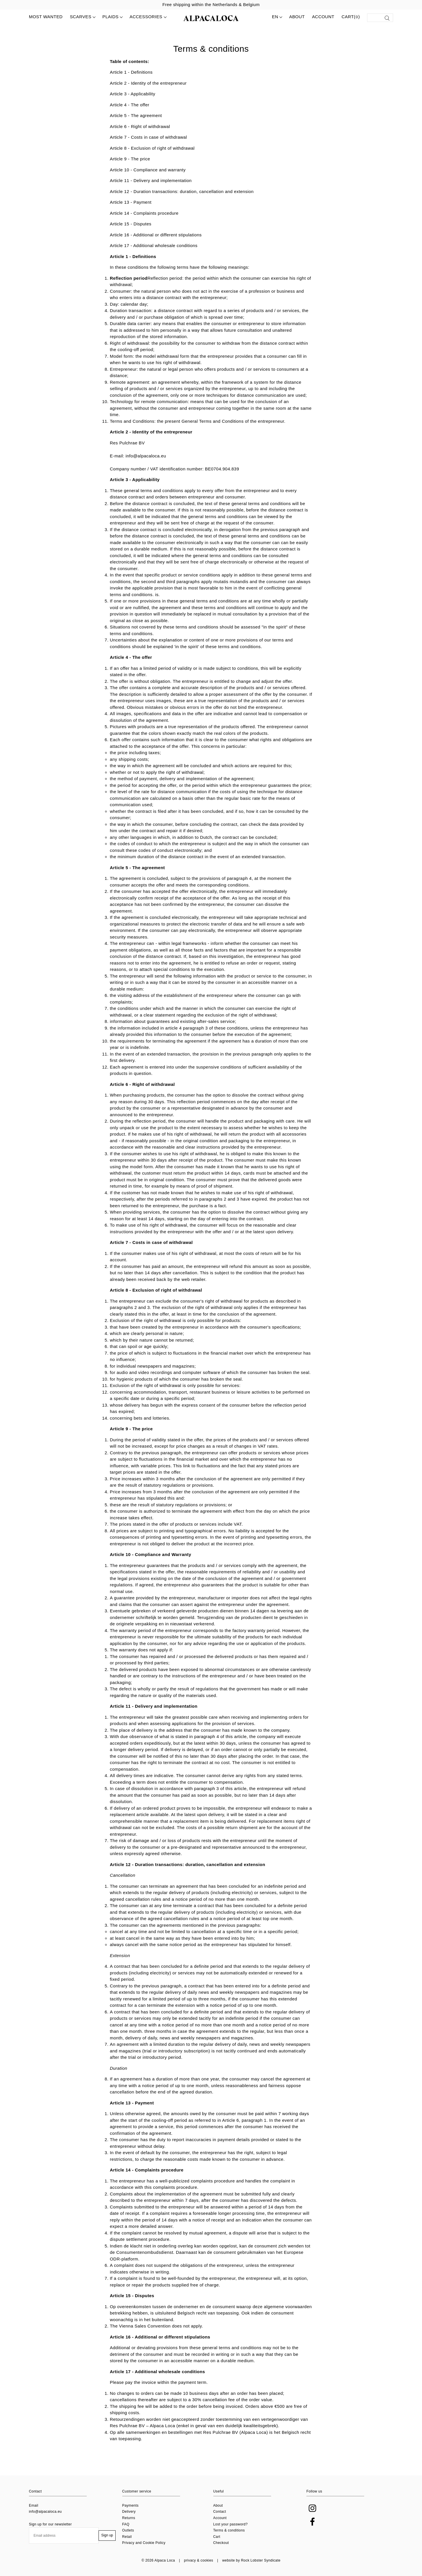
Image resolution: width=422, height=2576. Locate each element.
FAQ (125, 2524)
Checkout (221, 2543)
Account (323, 16)
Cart (216, 2537)
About (297, 16)
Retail (127, 2537)
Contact (219, 2512)
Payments (130, 2505)
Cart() (351, 17)
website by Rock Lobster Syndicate (251, 2560)
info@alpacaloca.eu (45, 2512)
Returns (128, 2518)
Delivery (129, 2512)
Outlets (128, 2530)
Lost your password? (230, 2524)
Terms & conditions (229, 2530)
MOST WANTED (46, 16)
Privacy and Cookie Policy (144, 2543)
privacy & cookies (198, 2560)
